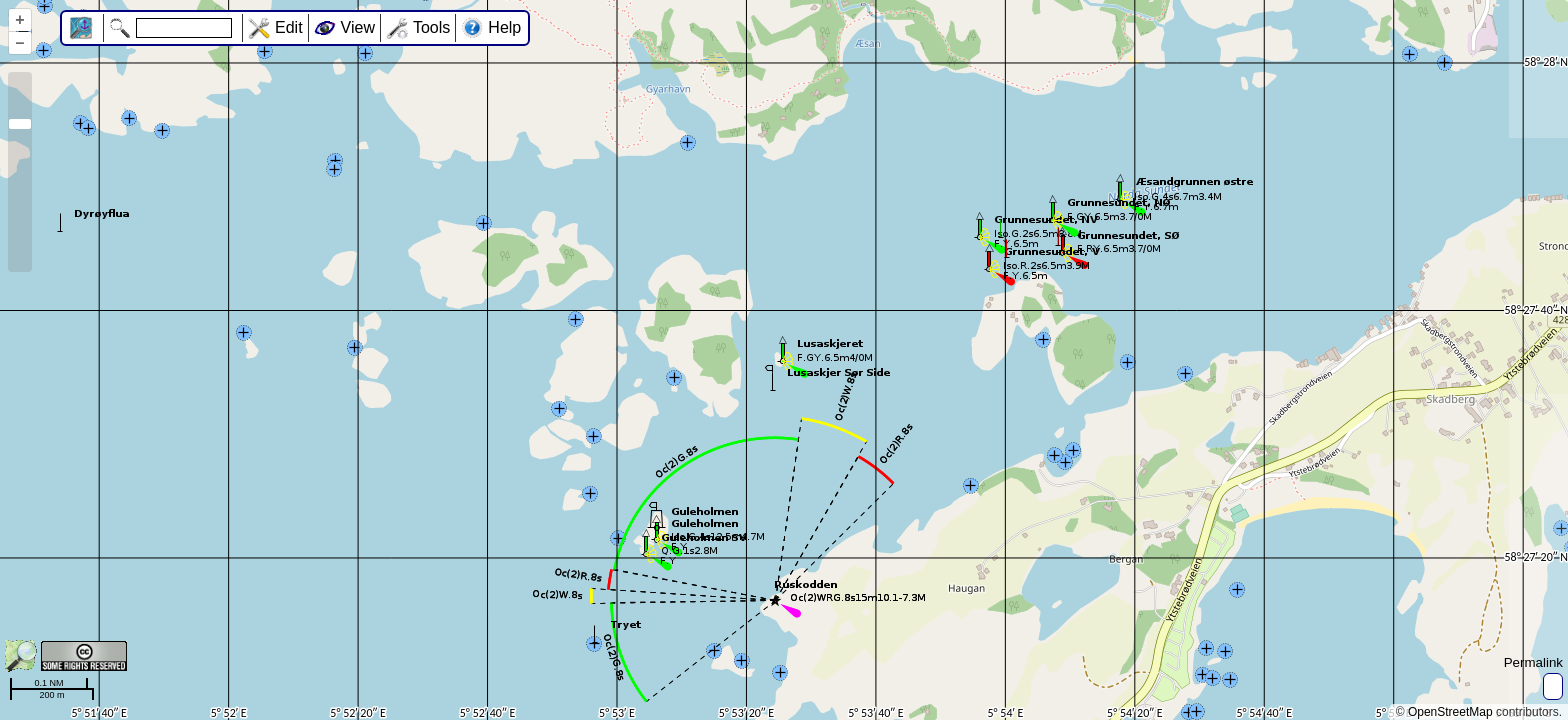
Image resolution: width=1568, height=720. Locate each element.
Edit (289, 27)
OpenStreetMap (1450, 712)
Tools (431, 27)
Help (504, 27)
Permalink (1533, 662)
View (358, 27)
